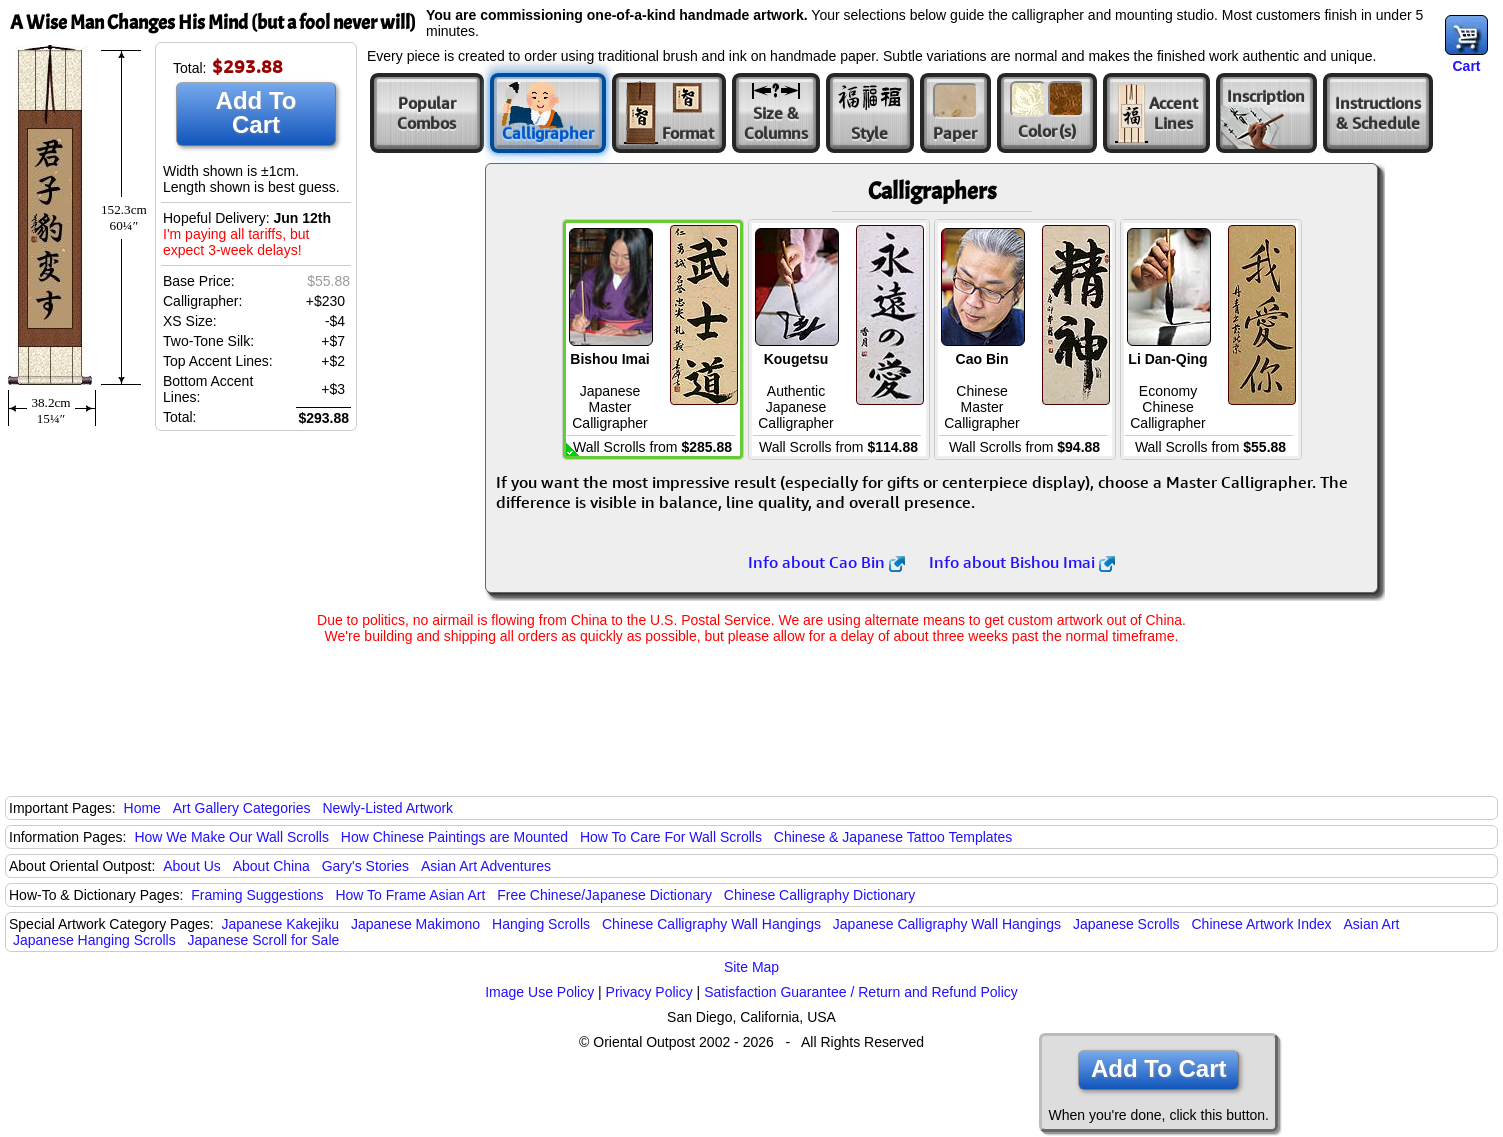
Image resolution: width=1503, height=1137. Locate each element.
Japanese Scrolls (1126, 924)
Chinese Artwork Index (1262, 924)
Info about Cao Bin (826, 562)
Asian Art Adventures (486, 866)
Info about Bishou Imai (1022, 562)
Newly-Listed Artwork (387, 808)
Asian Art (1371, 924)
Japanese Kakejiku (281, 924)
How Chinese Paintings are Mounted (454, 837)
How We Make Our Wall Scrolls (231, 837)
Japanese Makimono (415, 924)
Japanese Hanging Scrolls (94, 940)
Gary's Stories (365, 866)
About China (271, 866)
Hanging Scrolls (541, 924)
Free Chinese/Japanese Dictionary (604, 895)
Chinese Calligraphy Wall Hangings (711, 924)
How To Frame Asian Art (410, 895)
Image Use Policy (539, 992)
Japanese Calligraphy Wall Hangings (947, 924)
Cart (1466, 66)
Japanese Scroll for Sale (264, 940)
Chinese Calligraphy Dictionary (819, 895)
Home (142, 808)
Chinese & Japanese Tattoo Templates (893, 837)
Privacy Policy (649, 992)
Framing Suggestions (257, 895)
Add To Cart (256, 112)
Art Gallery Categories (242, 808)
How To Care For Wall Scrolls (671, 837)
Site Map (751, 967)
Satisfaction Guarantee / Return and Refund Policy (861, 992)
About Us (192, 866)
